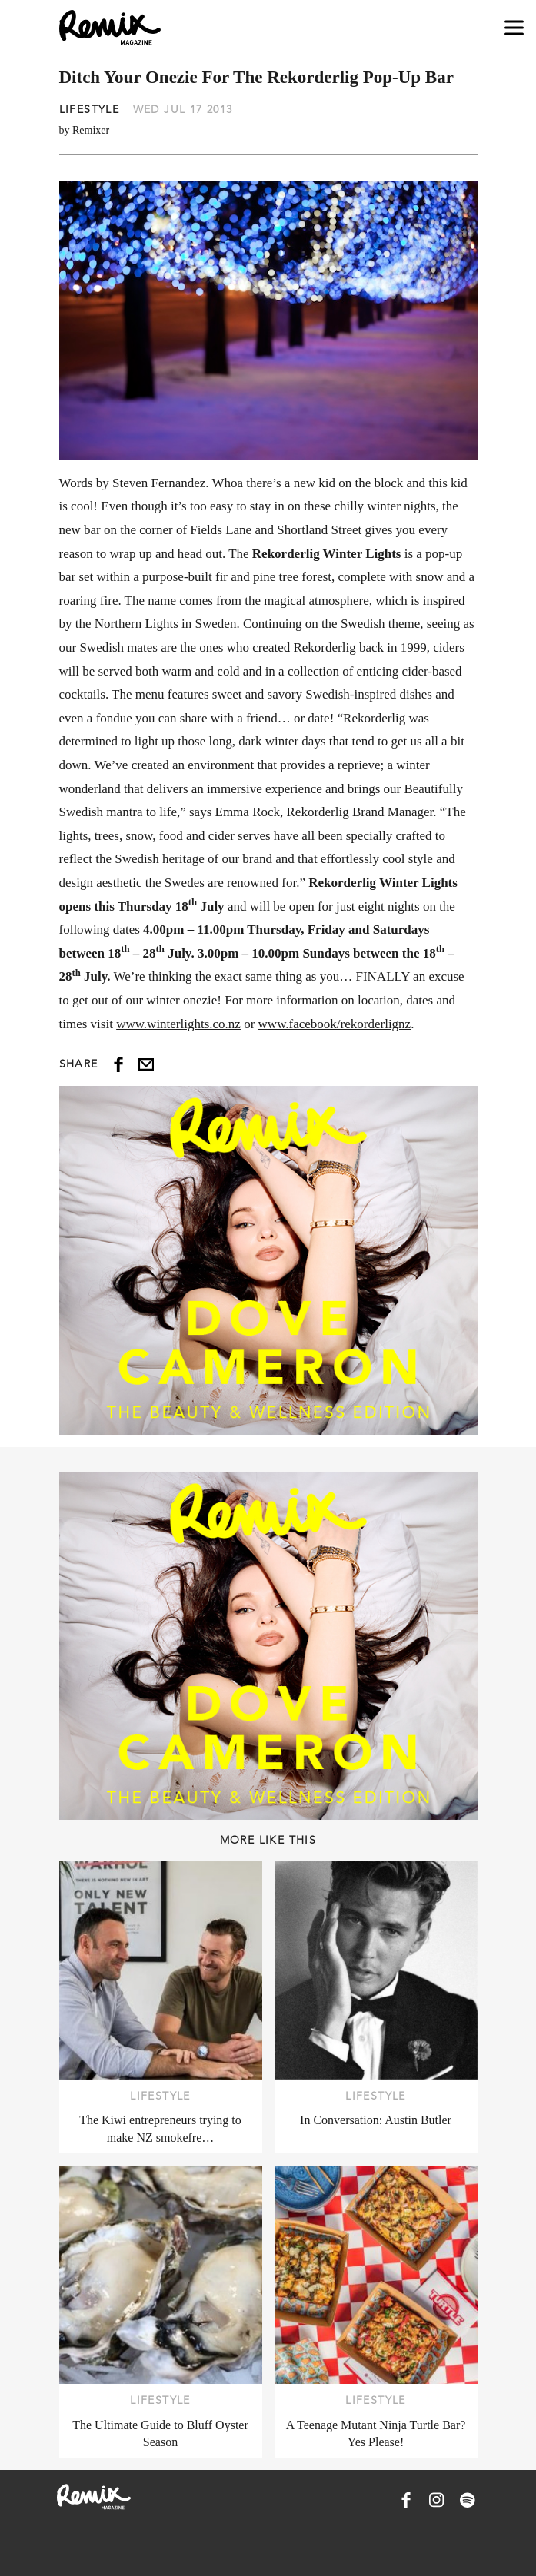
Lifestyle (89, 109)
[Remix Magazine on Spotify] (467, 2500)
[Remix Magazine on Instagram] (436, 2500)
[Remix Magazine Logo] (110, 27)
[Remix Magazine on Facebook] (406, 2500)
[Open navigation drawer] (514, 28)
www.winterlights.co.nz (178, 1024)
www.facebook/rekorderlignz (334, 1024)
